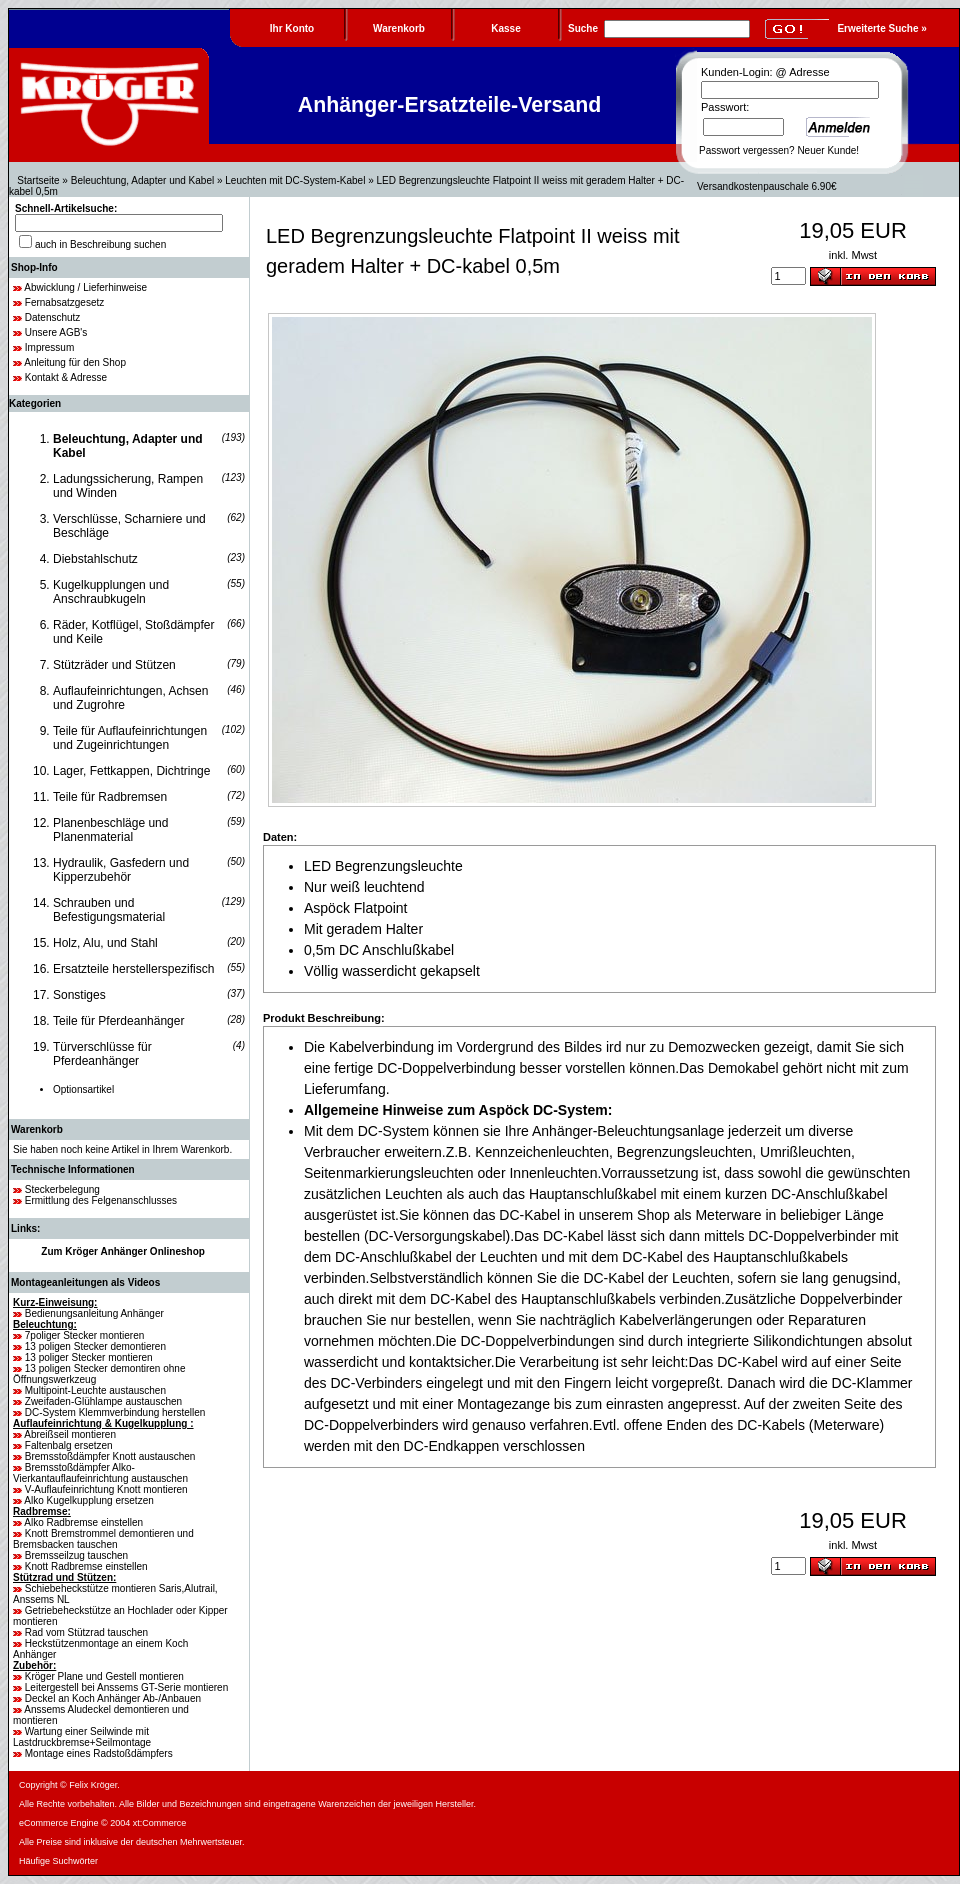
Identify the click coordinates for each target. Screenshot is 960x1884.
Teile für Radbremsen (110, 797)
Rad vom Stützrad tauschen (86, 1632)
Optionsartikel (83, 1089)
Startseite (38, 180)
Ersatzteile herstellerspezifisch (133, 969)
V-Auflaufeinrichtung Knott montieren (106, 1489)
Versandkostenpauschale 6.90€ (767, 186)
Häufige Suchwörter (58, 1861)
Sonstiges (79, 995)
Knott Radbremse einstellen (86, 1566)
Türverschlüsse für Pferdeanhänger (102, 1054)
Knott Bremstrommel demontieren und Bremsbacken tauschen (103, 1539)
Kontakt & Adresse (66, 377)
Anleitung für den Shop (75, 362)
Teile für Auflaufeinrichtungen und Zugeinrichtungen (130, 738)
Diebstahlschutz (95, 559)
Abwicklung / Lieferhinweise (85, 287)
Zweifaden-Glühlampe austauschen (103, 1401)
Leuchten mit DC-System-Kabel (295, 180)
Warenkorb (37, 1129)
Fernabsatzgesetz (65, 302)
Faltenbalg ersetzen (69, 1445)
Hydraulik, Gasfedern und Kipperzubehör (121, 870)
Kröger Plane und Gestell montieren (104, 1676)
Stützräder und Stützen (114, 665)
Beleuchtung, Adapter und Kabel (142, 180)
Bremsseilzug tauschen (76, 1555)
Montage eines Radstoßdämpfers (99, 1753)
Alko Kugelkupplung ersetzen (89, 1500)
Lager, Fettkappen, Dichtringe (131, 771)
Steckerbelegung (62, 1189)
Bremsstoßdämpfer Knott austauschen (110, 1456)
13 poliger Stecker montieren (89, 1357)
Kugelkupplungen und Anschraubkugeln (111, 592)
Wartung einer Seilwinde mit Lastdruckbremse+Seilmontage (82, 1737)
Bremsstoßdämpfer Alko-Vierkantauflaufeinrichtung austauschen (100, 1473)
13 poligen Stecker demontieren (95, 1346)
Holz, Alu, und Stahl (105, 943)
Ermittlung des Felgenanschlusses (101, 1200)
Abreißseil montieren (70, 1434)
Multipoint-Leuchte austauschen (95, 1390)
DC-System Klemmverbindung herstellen (115, 1412)
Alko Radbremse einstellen (83, 1522)
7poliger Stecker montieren (85, 1335)
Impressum (49, 347)
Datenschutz (53, 317)
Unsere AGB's (56, 332)
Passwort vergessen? (747, 150)
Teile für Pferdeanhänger (118, 1021)
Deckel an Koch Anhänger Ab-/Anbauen (113, 1698)
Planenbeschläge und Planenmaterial (110, 830)
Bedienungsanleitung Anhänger (94, 1313)
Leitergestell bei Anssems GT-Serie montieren (126, 1687)
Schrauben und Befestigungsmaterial (109, 910)
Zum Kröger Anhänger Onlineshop (123, 1251)
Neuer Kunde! (828, 150)
